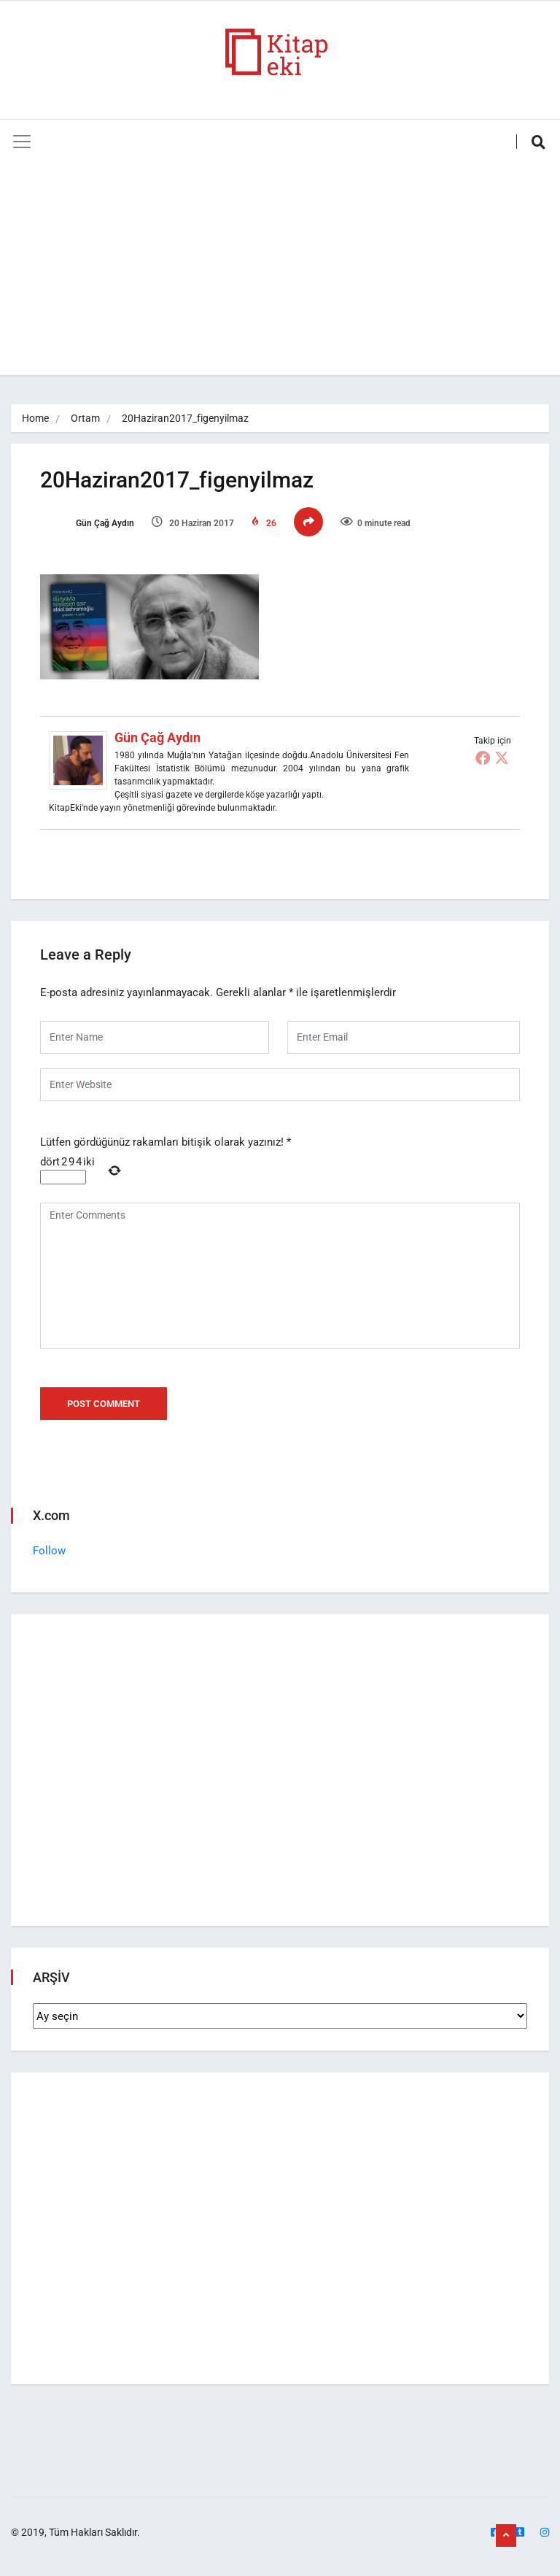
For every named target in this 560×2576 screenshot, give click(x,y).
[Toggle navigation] (22, 141)
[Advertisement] (280, 273)
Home (35, 418)
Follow (49, 1550)
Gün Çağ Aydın (87, 523)
